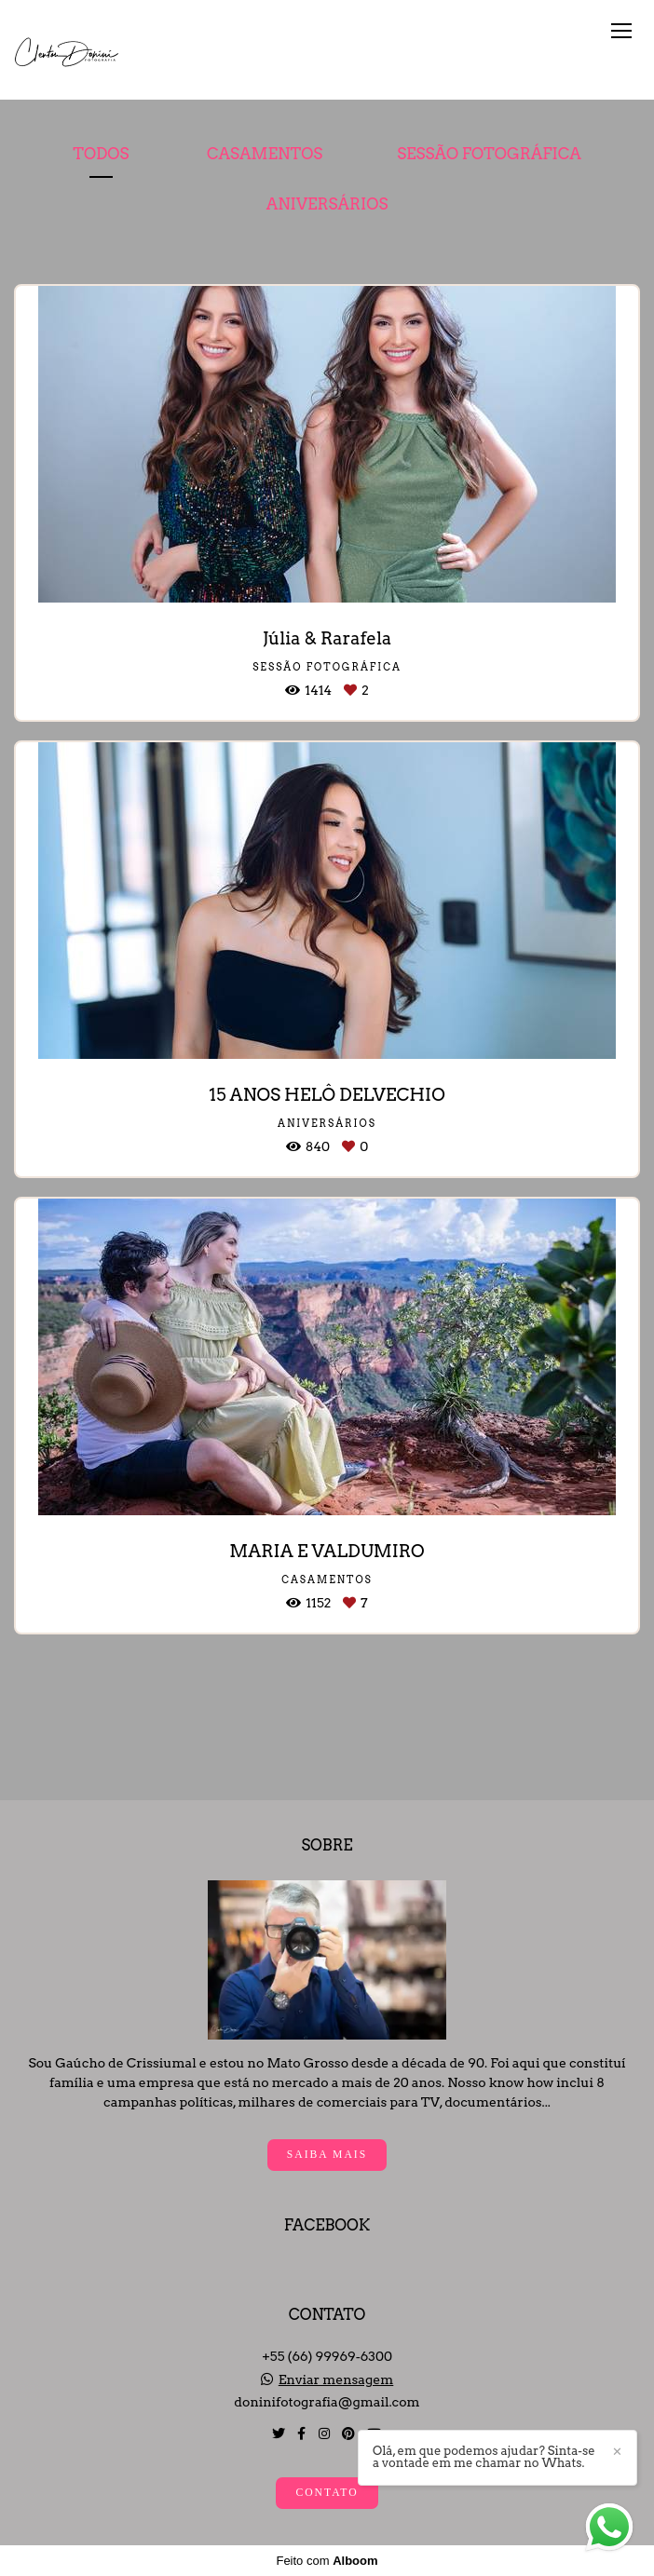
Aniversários (327, 204)
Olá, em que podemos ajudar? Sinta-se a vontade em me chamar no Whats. (484, 2457)
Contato (326, 2493)
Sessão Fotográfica (489, 153)
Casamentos (264, 153)
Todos (101, 153)
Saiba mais (327, 2155)
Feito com (326, 2561)
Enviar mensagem (336, 2379)
